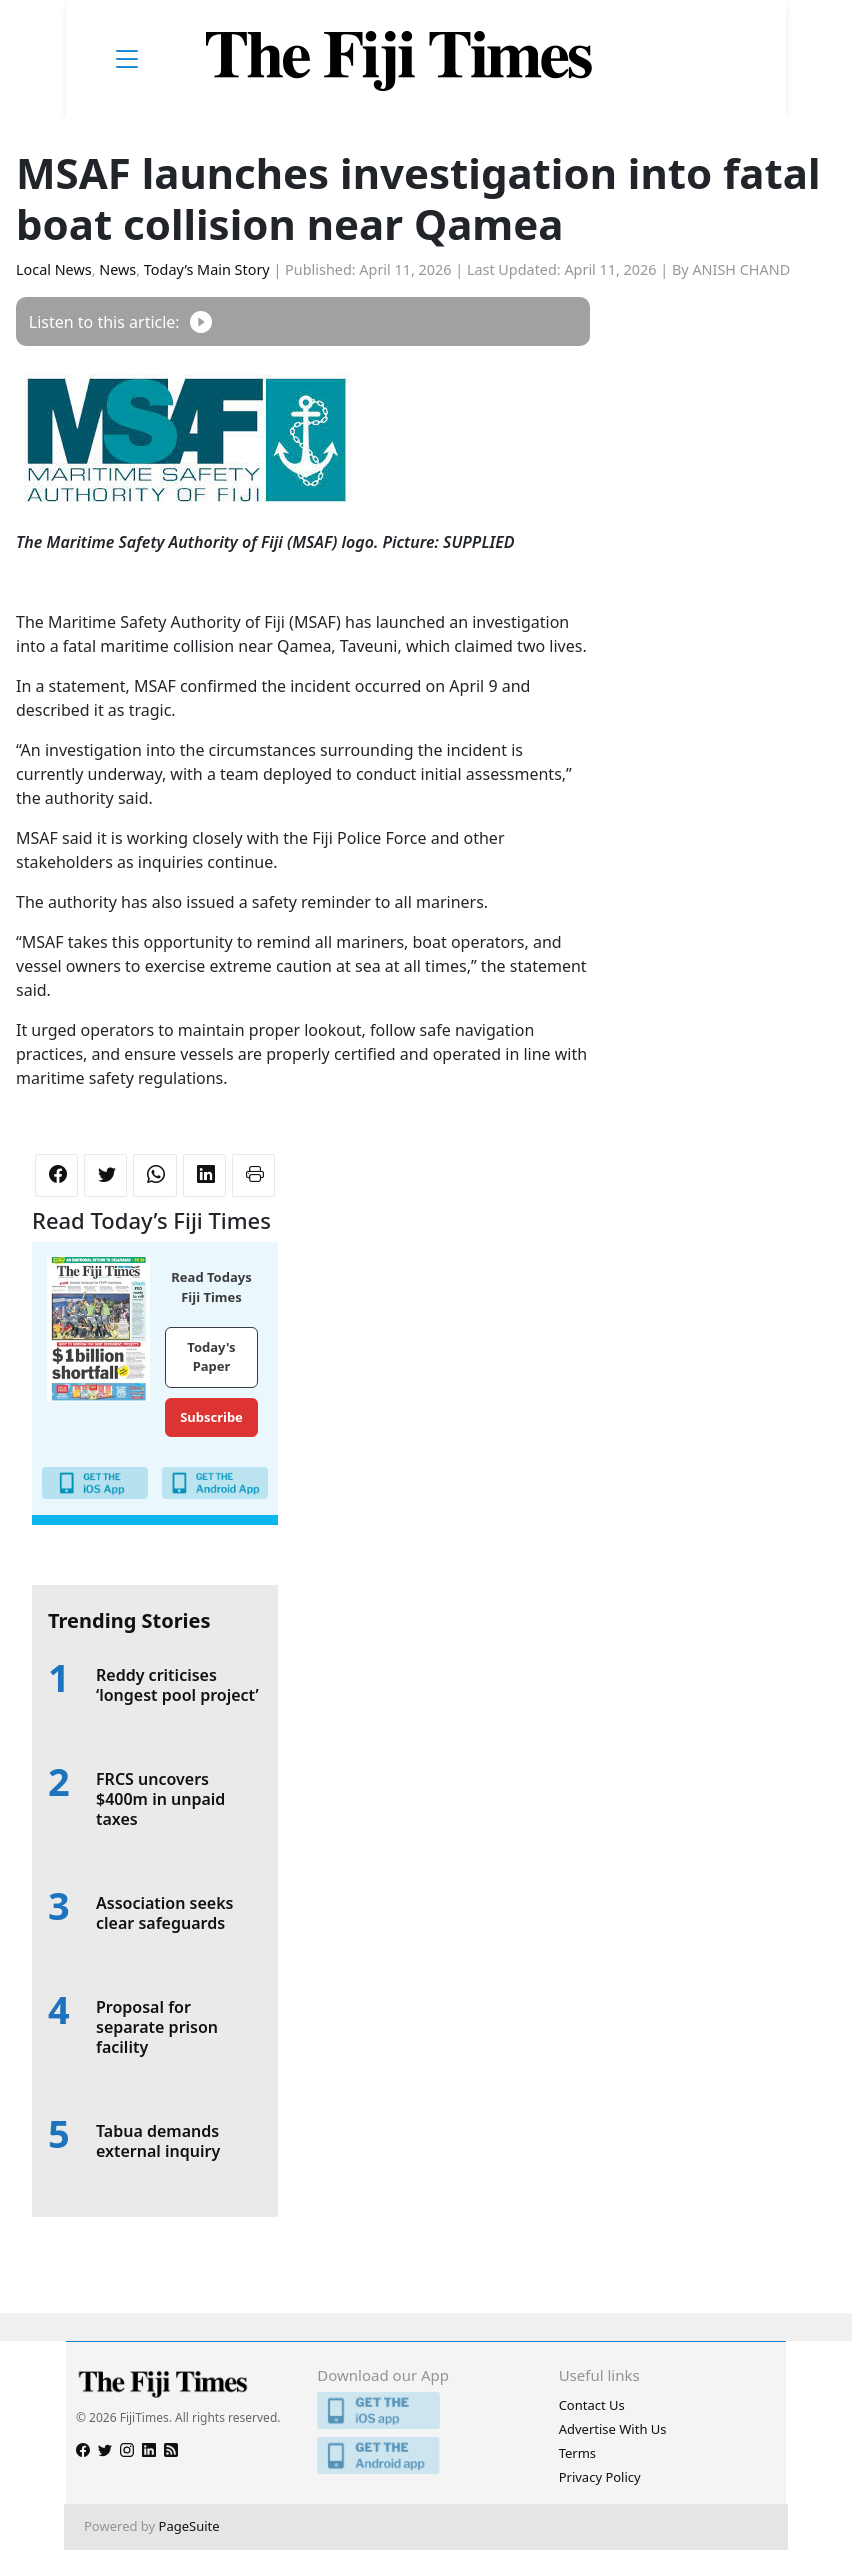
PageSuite (189, 2526)
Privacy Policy (600, 2477)
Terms (577, 2453)
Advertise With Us (613, 2429)
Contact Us (592, 2405)
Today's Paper (211, 1357)
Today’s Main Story (207, 269)
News (117, 269)
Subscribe (211, 1417)
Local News (54, 269)
